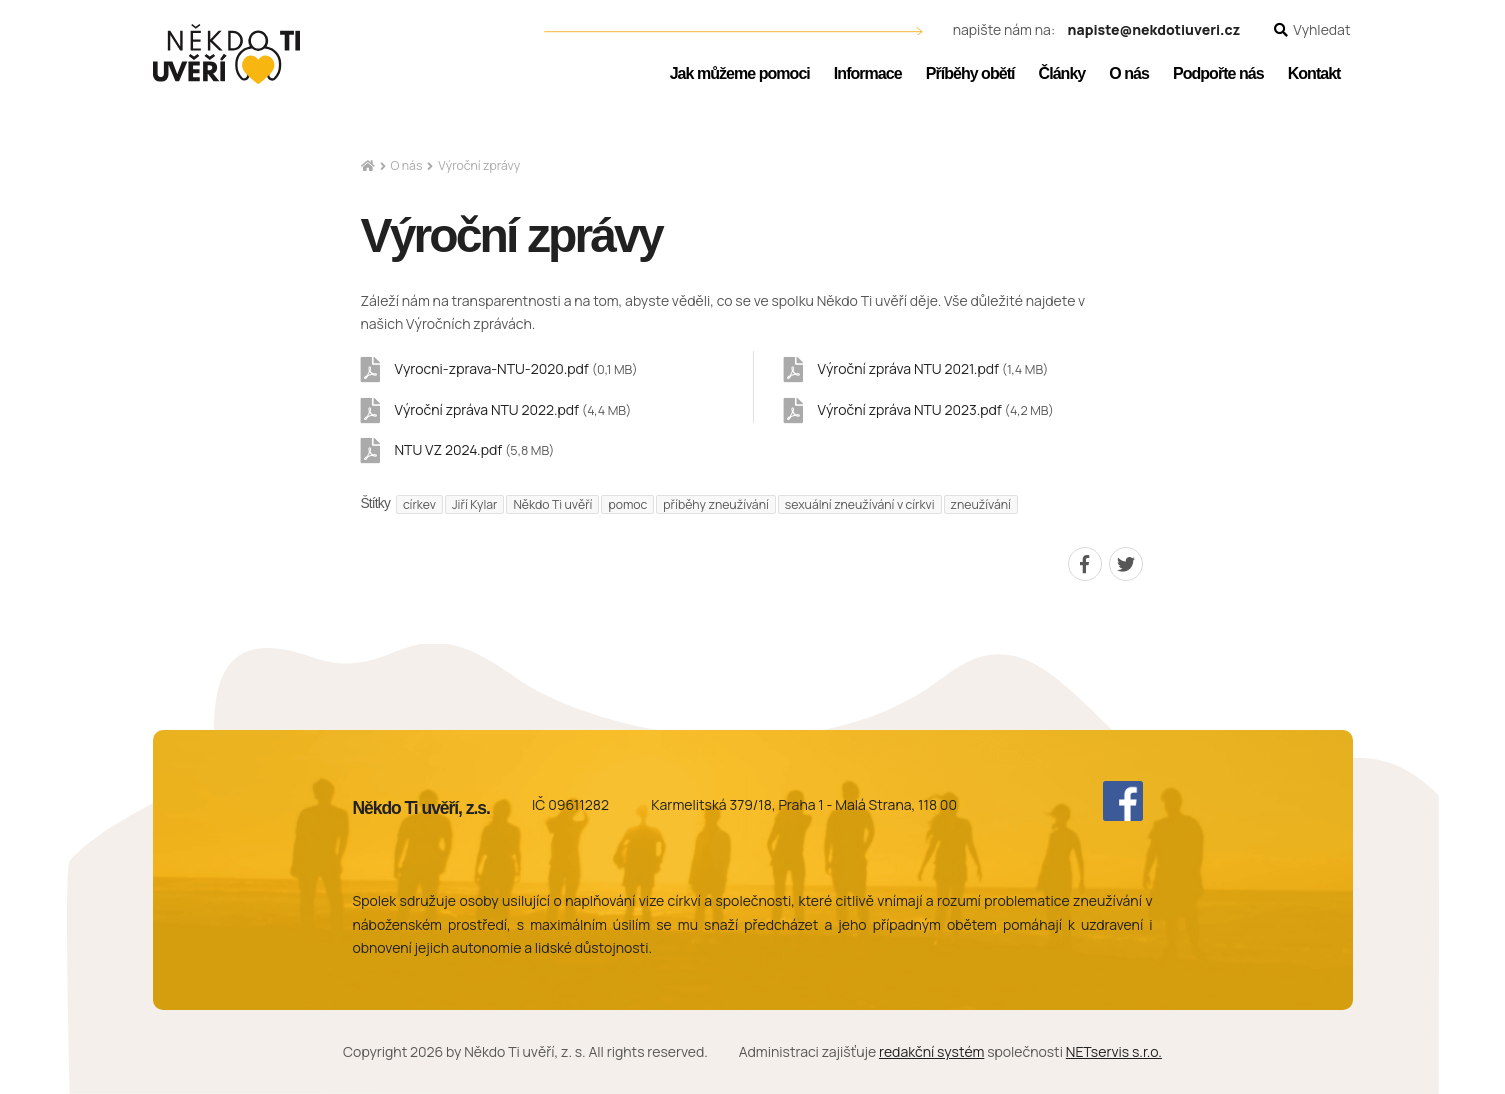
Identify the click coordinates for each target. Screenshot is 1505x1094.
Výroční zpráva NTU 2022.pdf (513, 409)
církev (419, 504)
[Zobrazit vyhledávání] (1312, 30)
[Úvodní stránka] (226, 54)
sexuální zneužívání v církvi (860, 504)
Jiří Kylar (475, 504)
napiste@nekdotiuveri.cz (1154, 30)
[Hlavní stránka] (368, 166)
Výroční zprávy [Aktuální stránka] (479, 165)
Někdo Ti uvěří (552, 504)
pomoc (627, 504)
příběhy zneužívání (715, 504)
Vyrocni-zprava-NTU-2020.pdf (516, 368)
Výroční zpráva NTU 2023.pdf (936, 409)
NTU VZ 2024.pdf (475, 449)
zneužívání (981, 504)
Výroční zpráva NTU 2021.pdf (933, 368)
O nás (407, 165)
